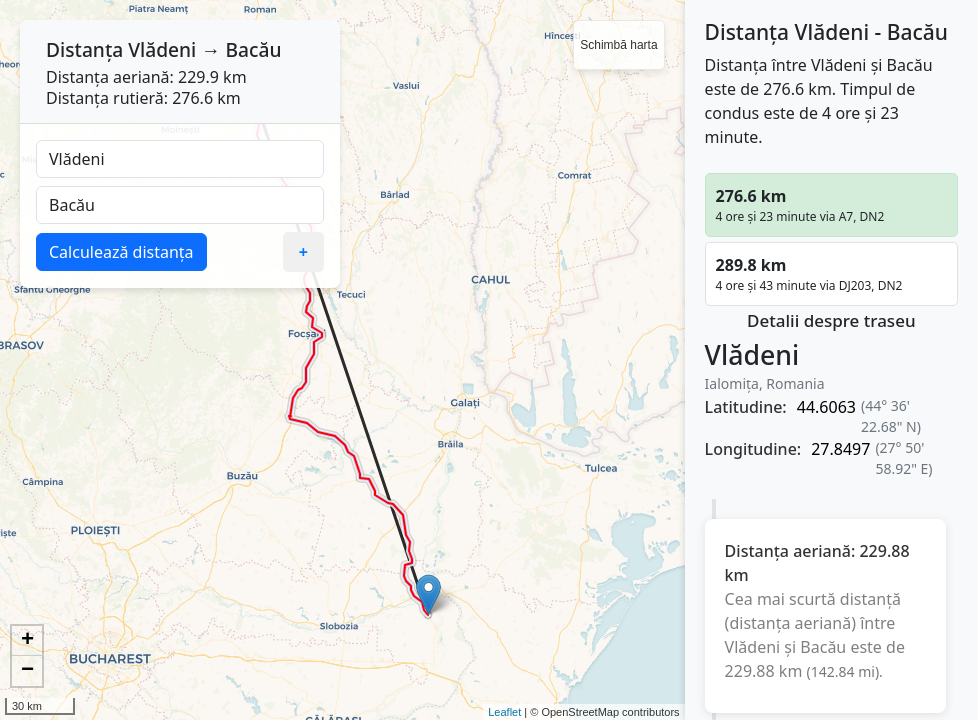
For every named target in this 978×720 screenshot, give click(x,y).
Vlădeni (162, 49)
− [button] (27, 671)
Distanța (84, 49)
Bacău (253, 49)
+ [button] (27, 641)
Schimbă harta (618, 45)
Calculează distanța (121, 252)
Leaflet (504, 712)
